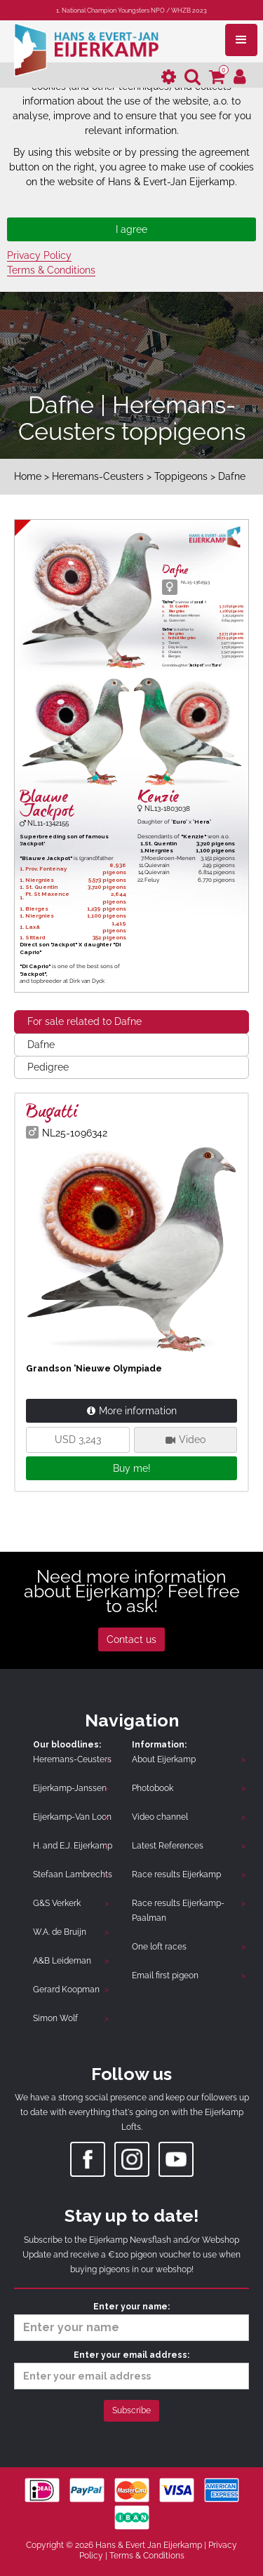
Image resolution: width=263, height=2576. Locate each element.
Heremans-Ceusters (98, 476)
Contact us (131, 1639)
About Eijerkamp (164, 1759)
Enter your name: (131, 2321)
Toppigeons (181, 476)
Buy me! (132, 1468)
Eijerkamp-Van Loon (72, 1817)
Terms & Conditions (51, 270)
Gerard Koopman (66, 1989)
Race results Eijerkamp (176, 1874)
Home (27, 476)
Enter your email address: (131, 2369)
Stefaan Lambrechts (72, 1874)
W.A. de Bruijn (59, 1932)
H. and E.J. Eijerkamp (72, 1846)
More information (132, 1410)
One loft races (159, 1947)
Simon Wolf (55, 2018)
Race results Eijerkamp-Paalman (178, 1910)
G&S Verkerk (57, 1903)
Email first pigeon (165, 1975)
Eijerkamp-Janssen (70, 1788)
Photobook (152, 1788)
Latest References (167, 1846)
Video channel (160, 1817)
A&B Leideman (62, 1961)
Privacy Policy (39, 255)
